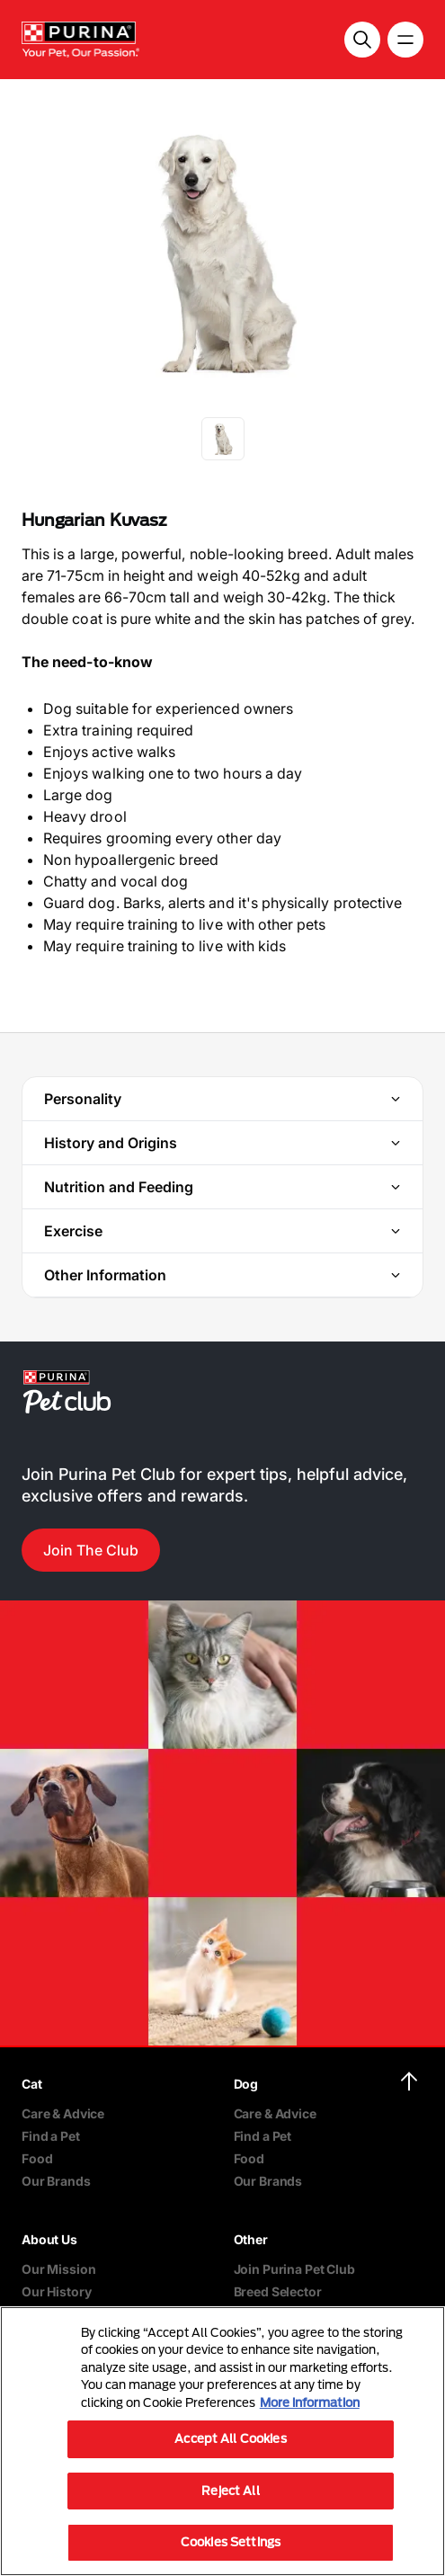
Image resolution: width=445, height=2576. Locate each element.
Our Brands (56, 2180)
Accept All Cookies (230, 2438)
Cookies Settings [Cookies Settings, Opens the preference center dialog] (230, 2542)
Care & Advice (63, 2113)
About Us (49, 2239)
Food (37, 2158)
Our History (56, 2291)
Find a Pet (51, 2136)
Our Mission (58, 2269)
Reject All (230, 2490)
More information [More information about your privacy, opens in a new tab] (310, 2402)
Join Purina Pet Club (294, 2269)
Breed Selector (278, 2291)
